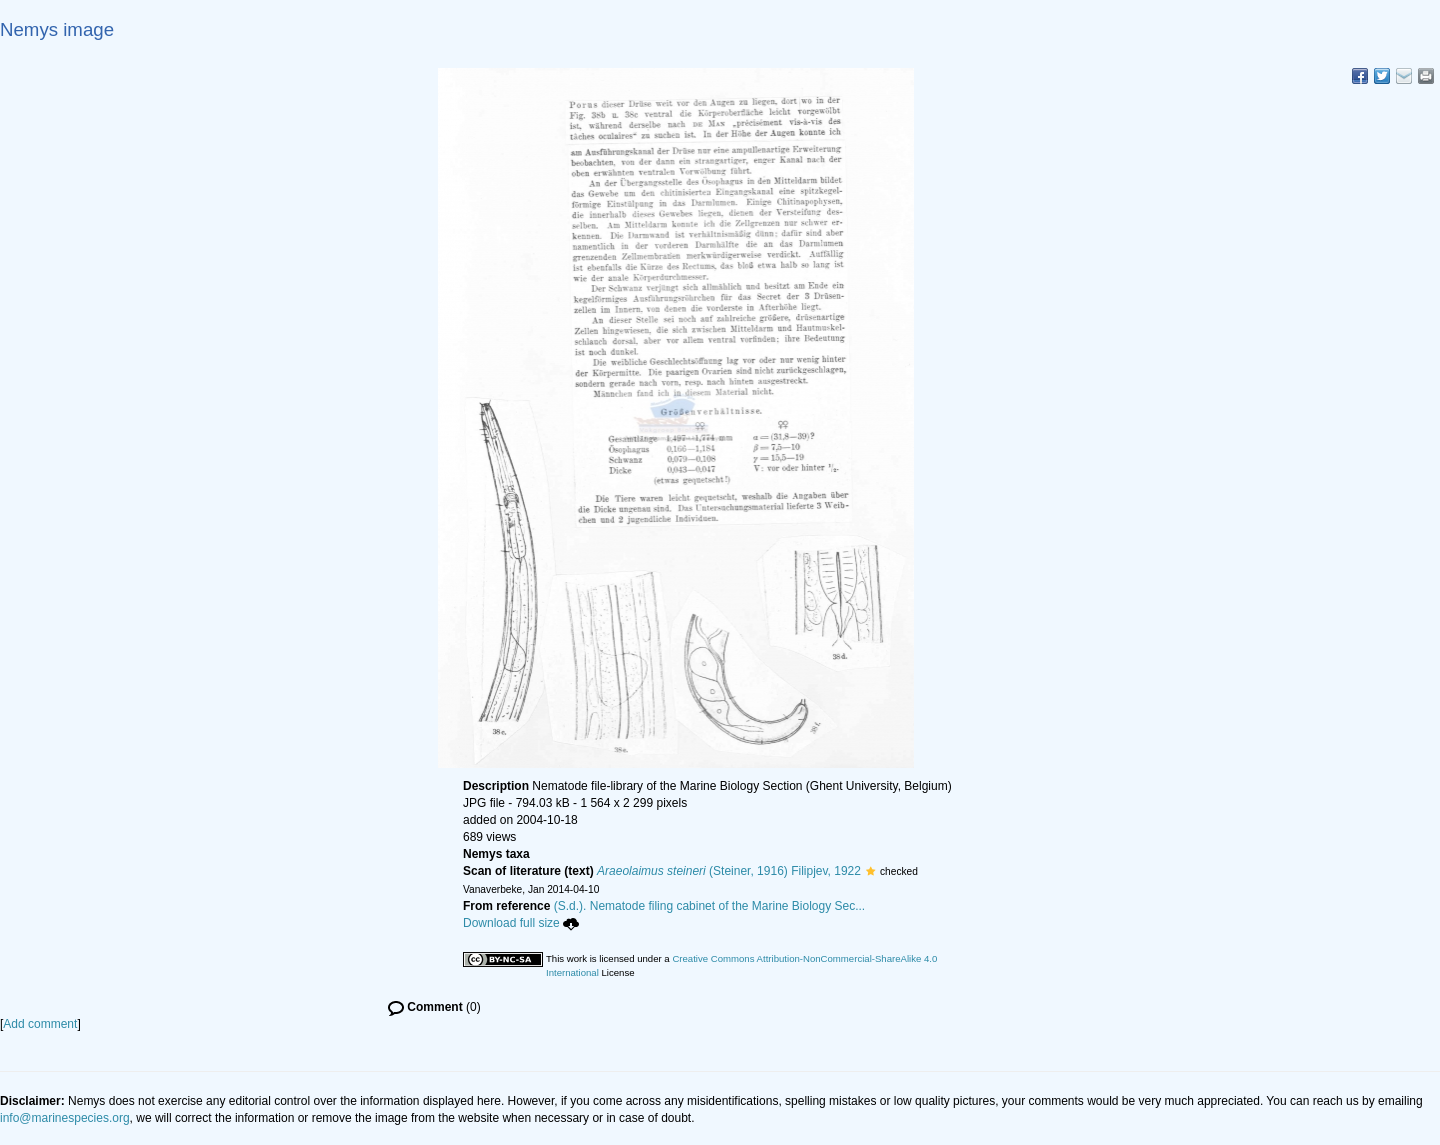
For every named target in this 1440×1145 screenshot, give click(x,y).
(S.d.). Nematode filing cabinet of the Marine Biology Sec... (710, 906)
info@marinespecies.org (65, 1118)
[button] (870, 871)
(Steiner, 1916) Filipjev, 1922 (729, 871)
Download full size (521, 923)
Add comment (40, 1024)
